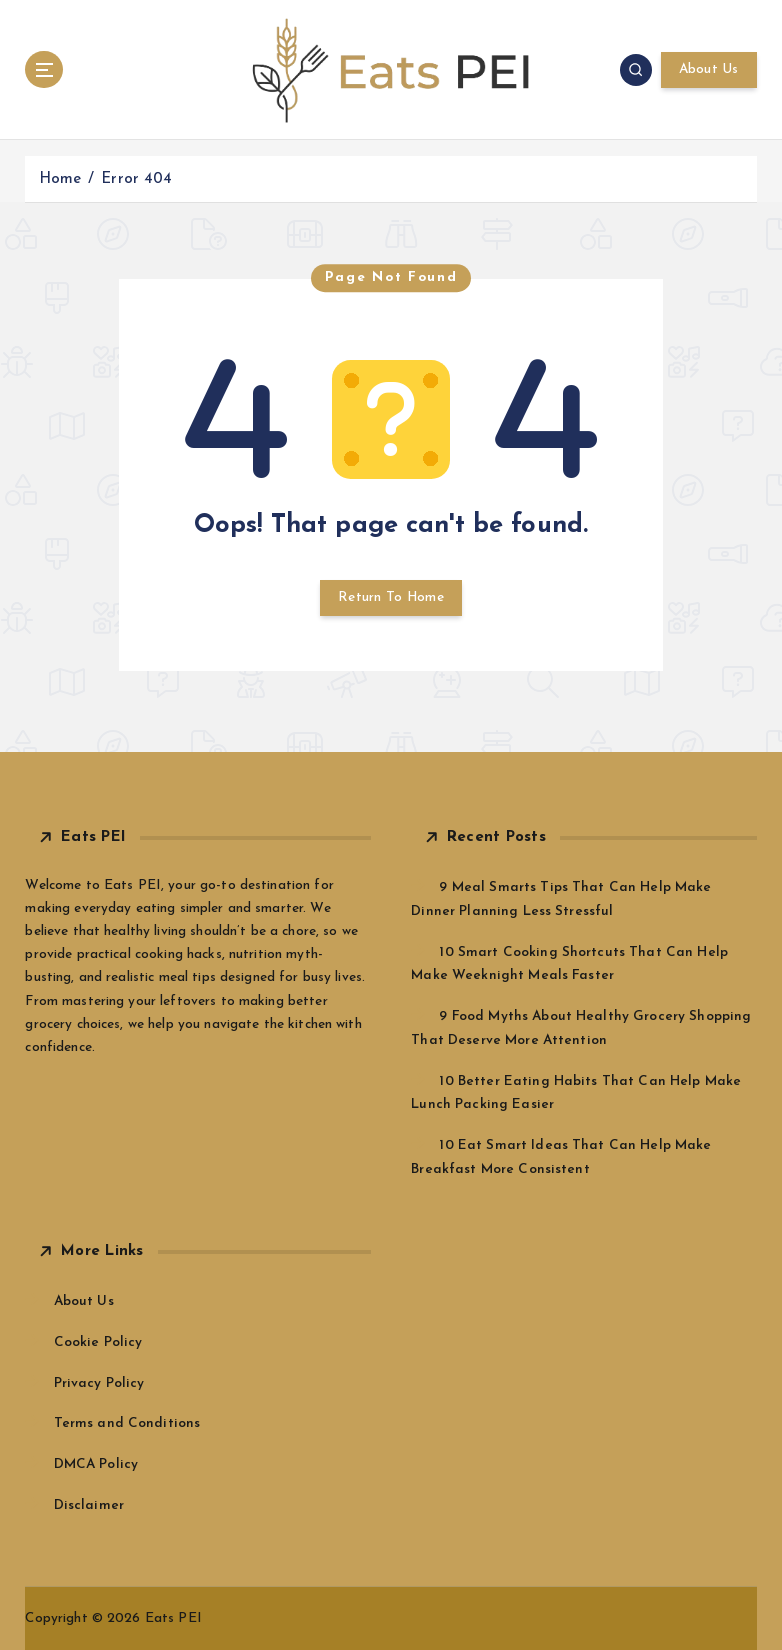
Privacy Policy (99, 1383)
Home (60, 179)
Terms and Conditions (127, 1423)
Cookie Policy (98, 1342)
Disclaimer (89, 1505)
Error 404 (136, 179)
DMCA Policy (96, 1464)
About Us (709, 69)
